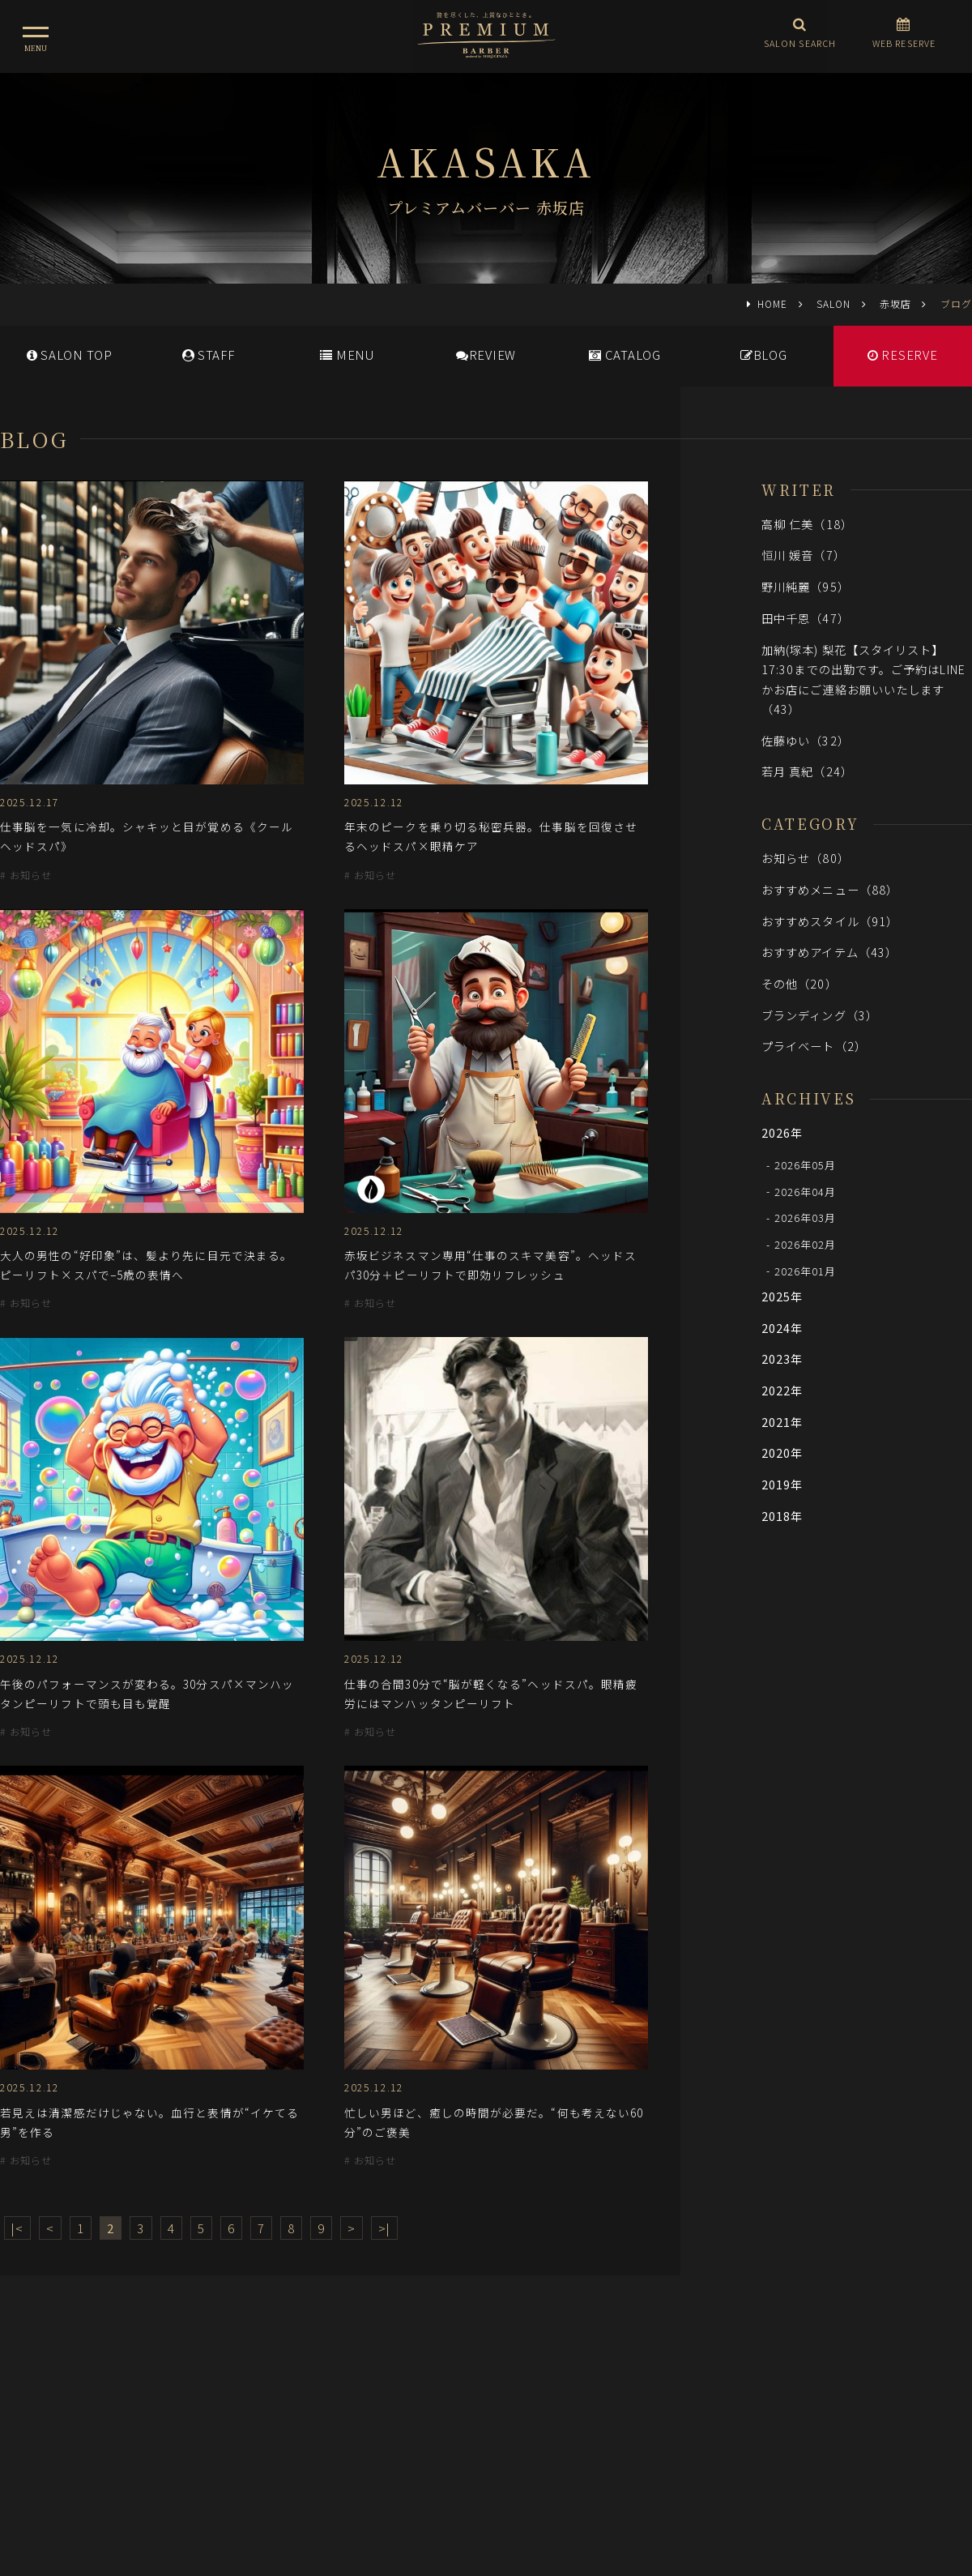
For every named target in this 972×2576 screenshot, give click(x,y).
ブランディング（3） (819, 1014)
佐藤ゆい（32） (805, 740)
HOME (772, 303)
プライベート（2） (814, 1045)
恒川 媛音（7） (803, 554)
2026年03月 (805, 1217)
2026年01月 (805, 1270)
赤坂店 (895, 303)
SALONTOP (70, 354)
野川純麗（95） (805, 586)
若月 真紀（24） (807, 771)
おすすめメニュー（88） (829, 889)
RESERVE (903, 354)
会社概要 (563, 2407)
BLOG (763, 354)
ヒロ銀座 (486, 2477)
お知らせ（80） (805, 857)
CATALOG (625, 354)
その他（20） (799, 983)
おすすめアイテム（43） (829, 951)
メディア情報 (420, 2407)
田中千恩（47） (805, 617)
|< (17, 2227)
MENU (347, 354)
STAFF (208, 354)
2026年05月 (805, 1165)
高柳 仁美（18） (807, 523)
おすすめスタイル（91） (829, 920)
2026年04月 (805, 1190)
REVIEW (486, 354)
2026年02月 (805, 1244)
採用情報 (497, 2407)
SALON (833, 303)
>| (384, 2227)
